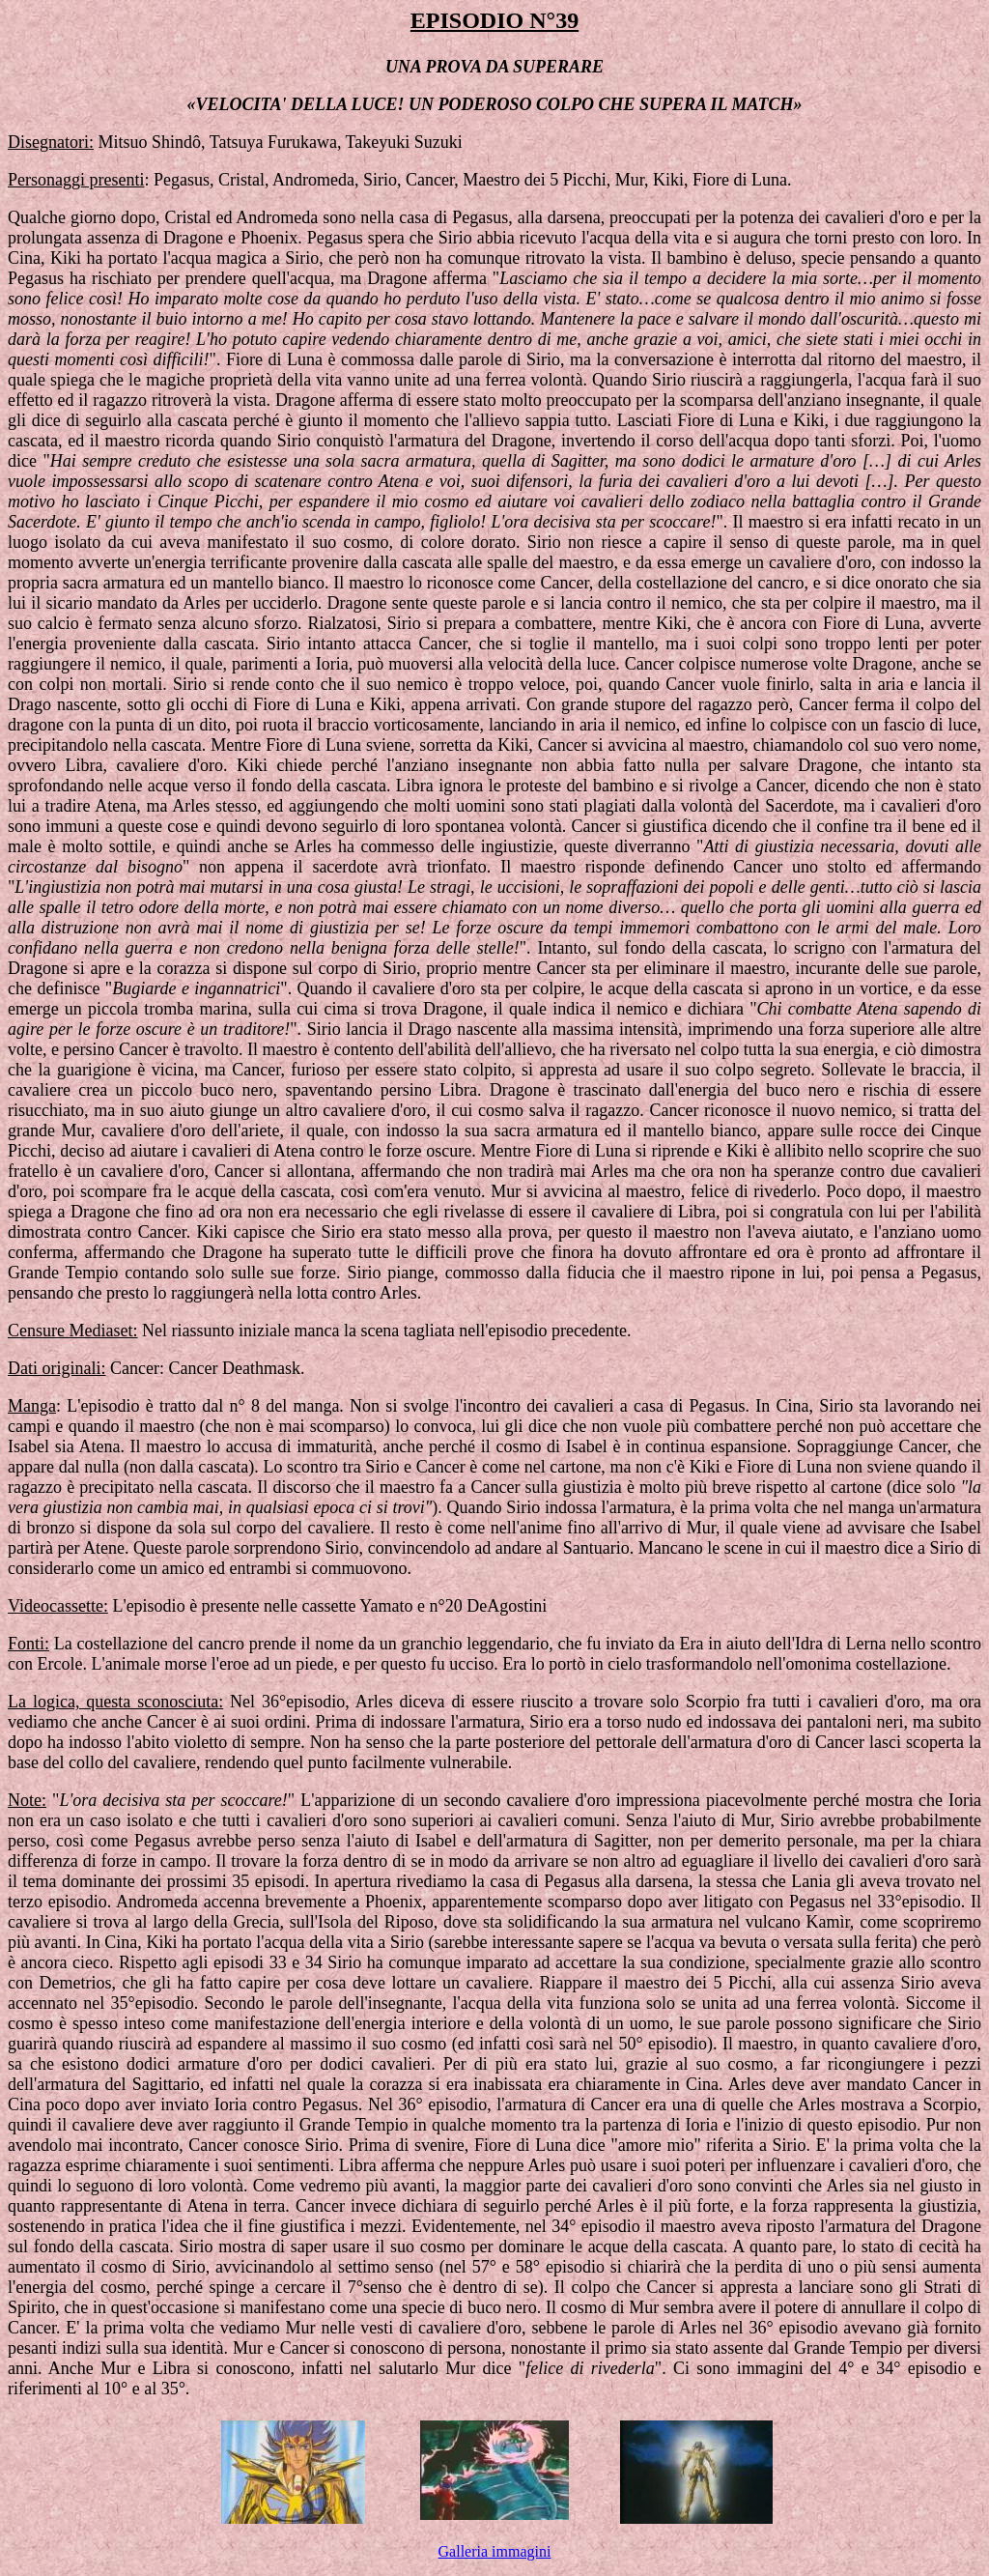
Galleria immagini (494, 2551)
